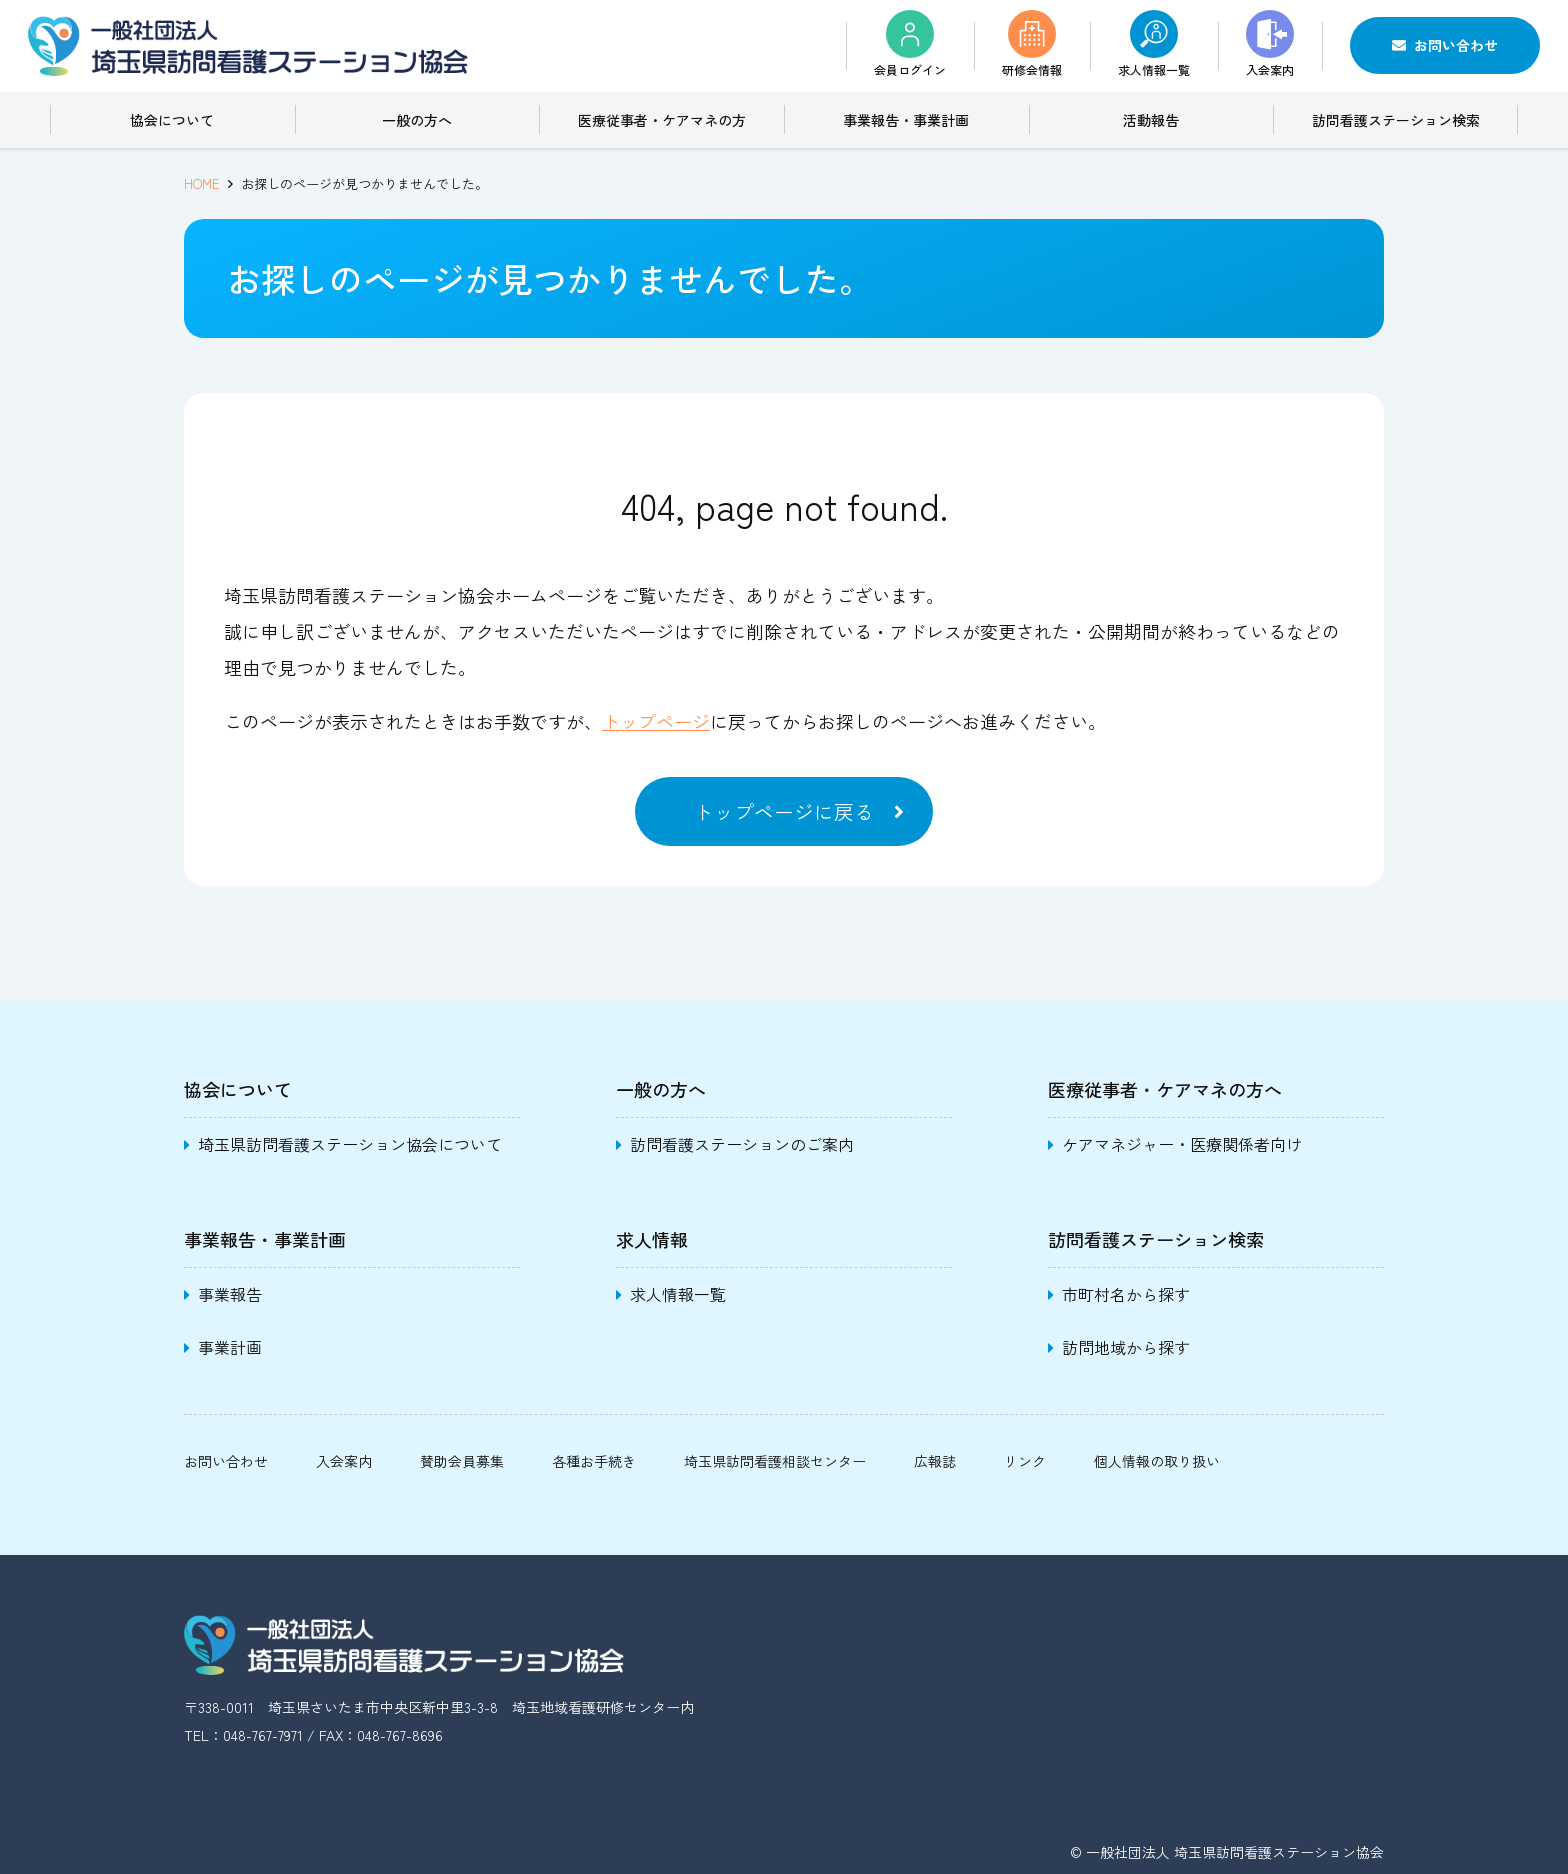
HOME (202, 183)
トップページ (656, 721)
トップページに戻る (784, 811)
